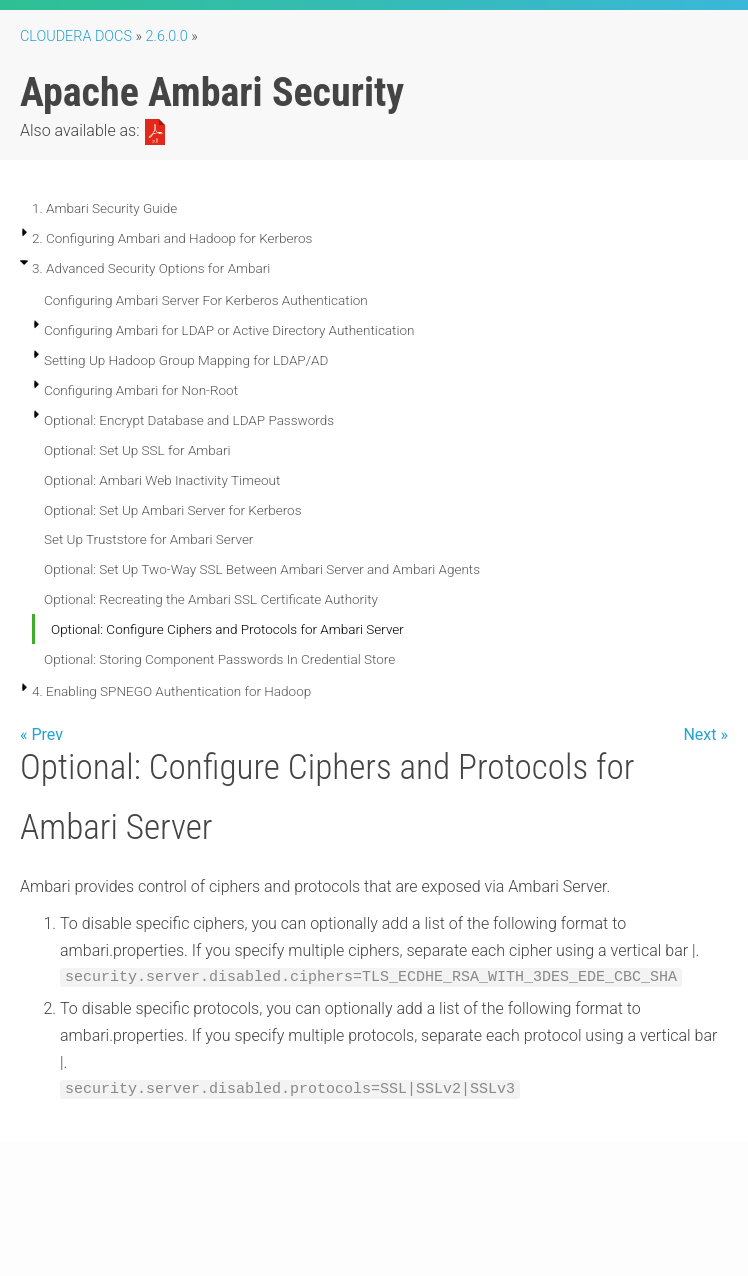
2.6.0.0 (167, 36)
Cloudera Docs (76, 36)
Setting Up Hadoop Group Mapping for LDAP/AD (186, 360)
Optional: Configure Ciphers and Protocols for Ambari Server (227, 629)
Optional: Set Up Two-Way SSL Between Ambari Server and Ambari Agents (262, 569)
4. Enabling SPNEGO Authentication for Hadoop (171, 691)
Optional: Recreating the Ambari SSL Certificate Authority (211, 599)
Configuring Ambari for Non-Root (141, 390)
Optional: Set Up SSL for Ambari (137, 450)
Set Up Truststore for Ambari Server (148, 539)
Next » (705, 734)
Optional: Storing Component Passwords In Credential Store (219, 659)
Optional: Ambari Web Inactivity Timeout (162, 480)
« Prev (41, 734)
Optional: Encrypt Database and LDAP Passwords (189, 420)
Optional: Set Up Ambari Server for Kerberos (172, 510)
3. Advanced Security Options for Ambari (151, 268)
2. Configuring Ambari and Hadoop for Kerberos (172, 238)
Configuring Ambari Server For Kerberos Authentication (206, 300)
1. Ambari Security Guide (104, 208)
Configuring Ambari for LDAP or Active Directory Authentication (229, 330)
